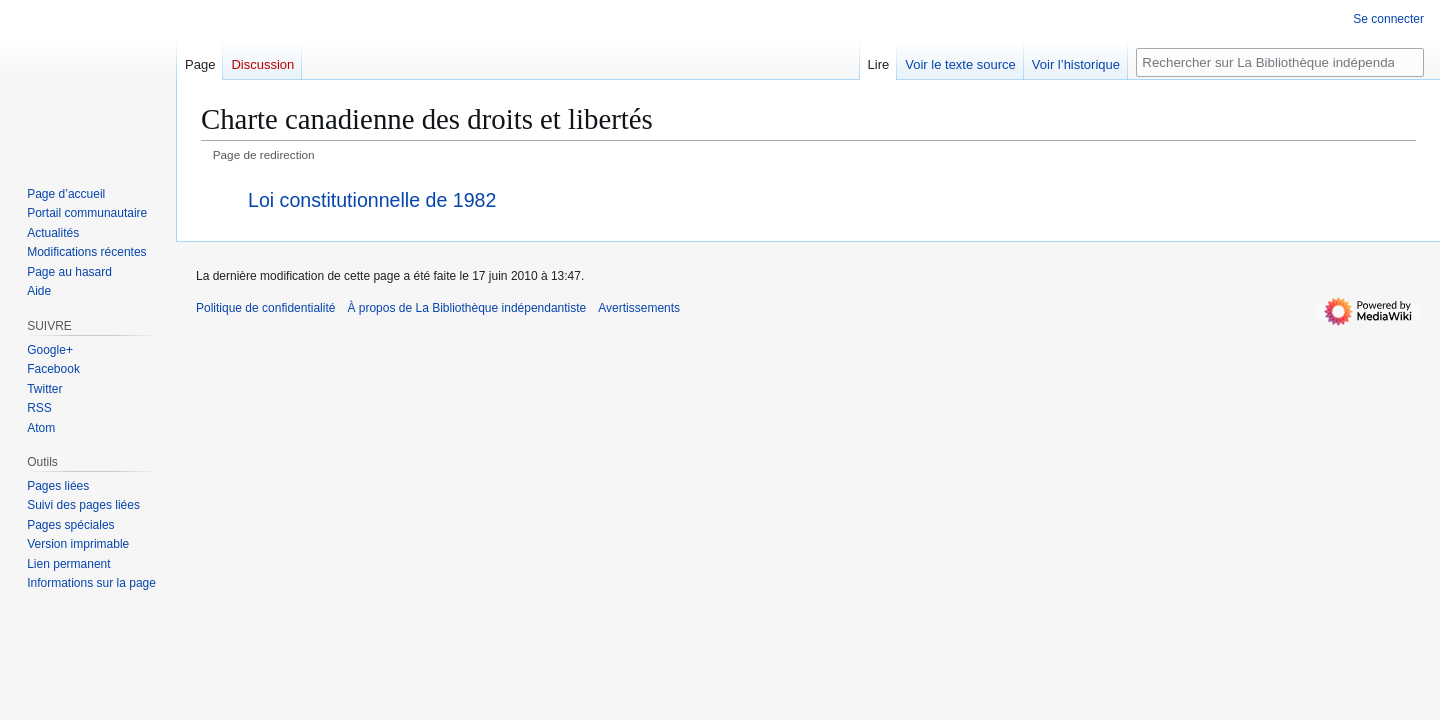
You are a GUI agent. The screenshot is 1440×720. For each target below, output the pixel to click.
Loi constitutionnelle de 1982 (372, 200)
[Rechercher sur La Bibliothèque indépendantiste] (1280, 62)
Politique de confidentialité (265, 308)
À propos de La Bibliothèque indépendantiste (466, 308)
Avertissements (639, 308)
